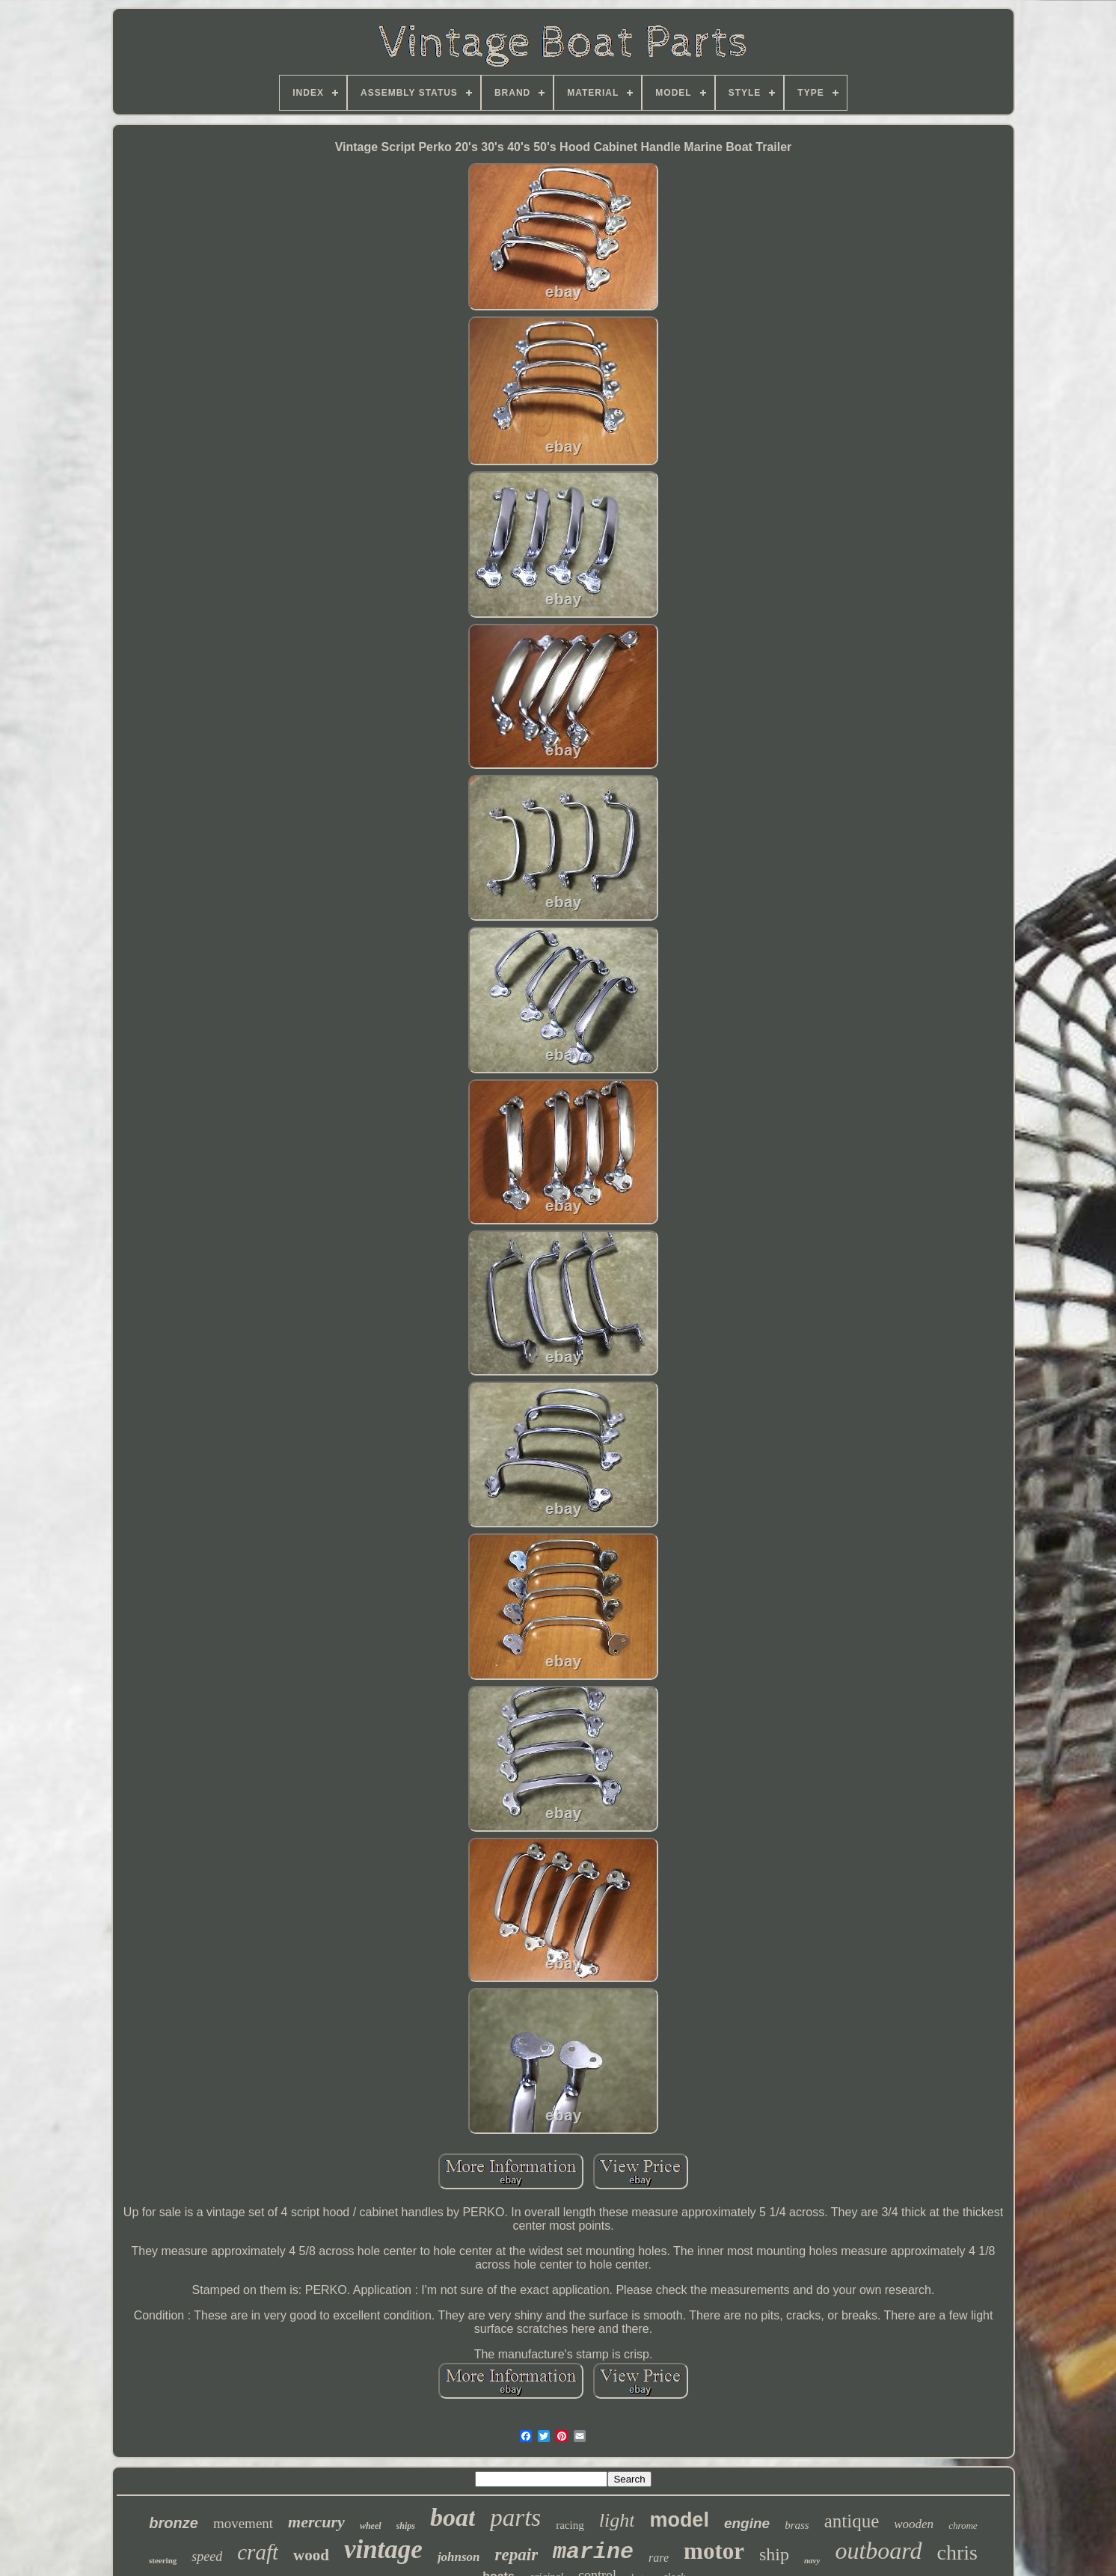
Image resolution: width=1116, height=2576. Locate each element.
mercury (316, 2521)
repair (517, 2554)
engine (747, 2523)
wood (311, 2555)
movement (243, 2523)
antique (852, 2521)
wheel (370, 2526)
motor (714, 2551)
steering (163, 2560)
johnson (459, 2557)
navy (812, 2560)
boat (452, 2517)
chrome (963, 2525)
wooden (913, 2524)
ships (405, 2526)
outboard (878, 2550)
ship (774, 2554)
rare (659, 2557)
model (679, 2520)
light (617, 2520)
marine (593, 2552)
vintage (383, 2549)
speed (206, 2556)
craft (257, 2552)
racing (569, 2525)
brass (797, 2525)
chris (957, 2552)
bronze (173, 2523)
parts (515, 2517)
